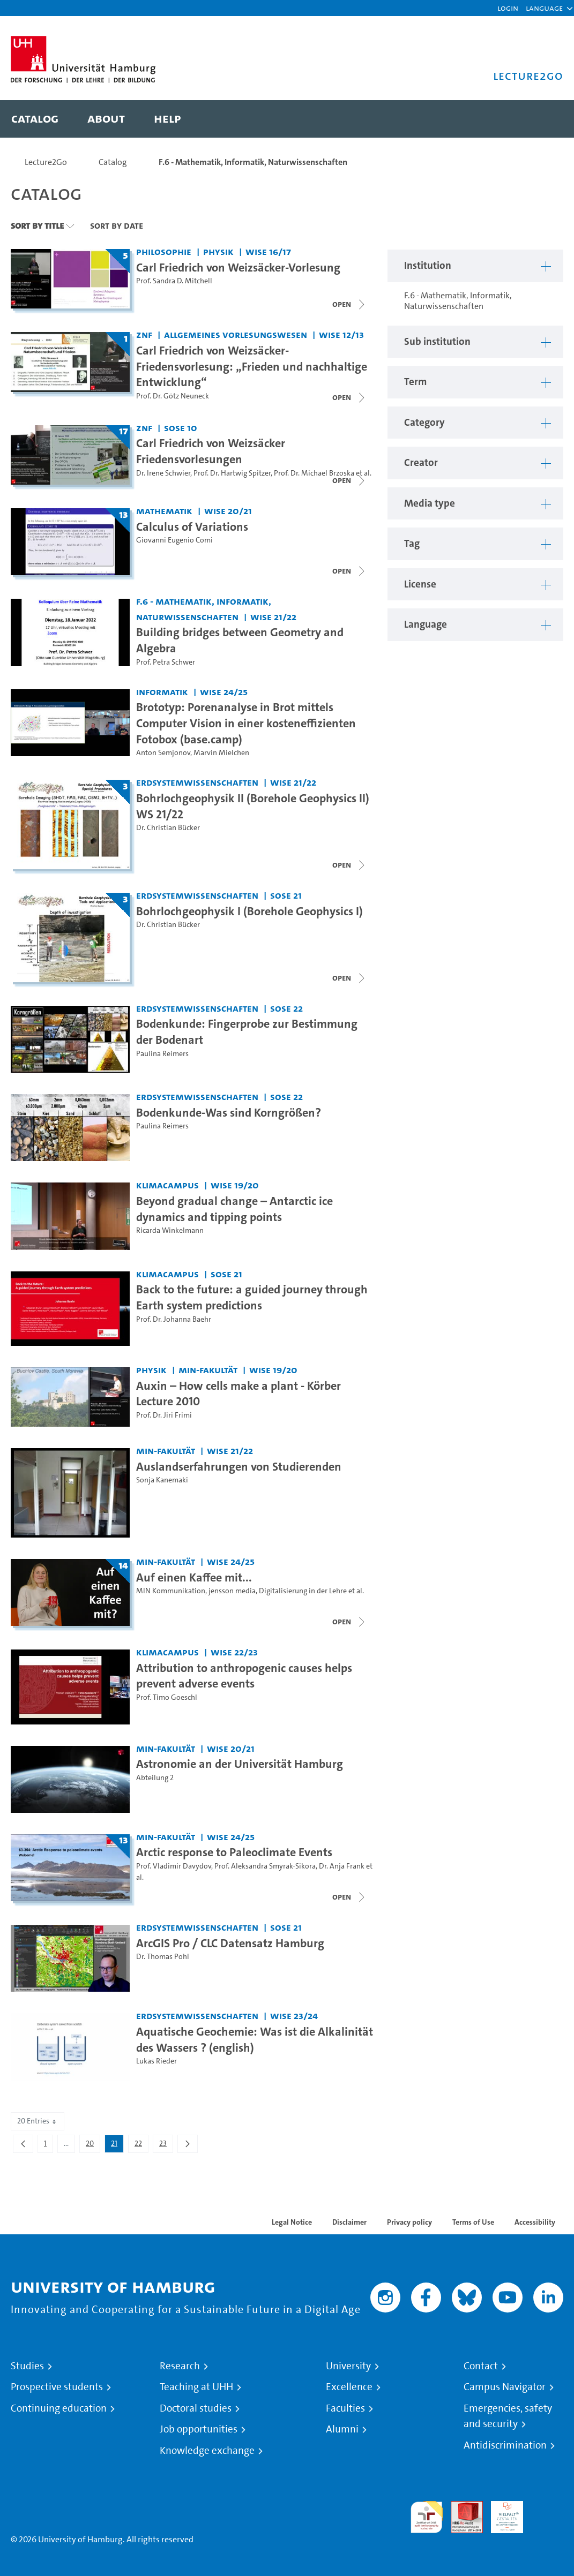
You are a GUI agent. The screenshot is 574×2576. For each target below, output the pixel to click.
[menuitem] (35, 119)
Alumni (342, 2429)
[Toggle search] (544, 119)
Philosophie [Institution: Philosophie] (163, 251)
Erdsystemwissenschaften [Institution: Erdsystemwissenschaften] (197, 782)
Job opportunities (198, 2429)
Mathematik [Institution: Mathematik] (164, 510)
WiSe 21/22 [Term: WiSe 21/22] (273, 616)
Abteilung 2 (155, 1778)
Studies (27, 2366)
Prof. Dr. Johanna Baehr (173, 1319)
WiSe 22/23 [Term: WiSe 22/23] (234, 1652)
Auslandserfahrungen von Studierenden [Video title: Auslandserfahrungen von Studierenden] (238, 1466)
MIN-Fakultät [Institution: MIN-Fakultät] (207, 1369)
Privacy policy (409, 2222)
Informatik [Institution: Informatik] (162, 691)
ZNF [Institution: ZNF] (144, 334)
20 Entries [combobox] (37, 2121)
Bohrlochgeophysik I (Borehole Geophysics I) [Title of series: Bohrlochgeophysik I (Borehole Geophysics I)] (249, 911)
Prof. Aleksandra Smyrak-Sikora (265, 1866)
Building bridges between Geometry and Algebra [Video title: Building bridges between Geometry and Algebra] (240, 640)
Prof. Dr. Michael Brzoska (314, 473)
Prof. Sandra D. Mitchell (174, 281)
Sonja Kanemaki (162, 1480)
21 (117, 2145)
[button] (544, 8)
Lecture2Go (46, 162)
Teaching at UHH (196, 2387)
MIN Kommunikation (170, 1591)
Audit (461, 2507)
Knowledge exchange (207, 2451)
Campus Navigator (505, 2387)
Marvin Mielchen (221, 753)
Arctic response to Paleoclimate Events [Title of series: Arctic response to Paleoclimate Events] (234, 1852)
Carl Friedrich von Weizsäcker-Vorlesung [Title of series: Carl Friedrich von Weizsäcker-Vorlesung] (238, 267)
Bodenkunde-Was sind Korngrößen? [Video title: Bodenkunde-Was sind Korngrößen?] (228, 1112)
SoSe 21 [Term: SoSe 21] (286, 895)
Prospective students (57, 2387)
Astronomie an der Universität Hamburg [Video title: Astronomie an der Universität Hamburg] (239, 1764)
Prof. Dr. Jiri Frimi (164, 1415)
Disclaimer (349, 2222)
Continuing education (59, 2408)
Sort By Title (37, 225)
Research (180, 2366)
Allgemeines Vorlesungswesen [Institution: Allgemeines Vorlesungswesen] (235, 334)
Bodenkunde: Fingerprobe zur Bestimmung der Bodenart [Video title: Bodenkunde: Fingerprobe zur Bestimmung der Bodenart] (246, 1031)
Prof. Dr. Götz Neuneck (172, 396)
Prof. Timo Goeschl (166, 1697)
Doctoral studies (196, 2408)
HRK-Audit (501, 2514)
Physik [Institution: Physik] (218, 251)
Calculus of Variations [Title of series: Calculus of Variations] (192, 526)
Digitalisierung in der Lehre (303, 1591)
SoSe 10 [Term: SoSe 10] (180, 427)
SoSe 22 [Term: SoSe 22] (286, 1008)
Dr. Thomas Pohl (162, 1957)
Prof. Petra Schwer (165, 662)
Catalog (113, 162)
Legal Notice (292, 2222)
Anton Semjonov (163, 753)
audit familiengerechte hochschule (427, 2517)
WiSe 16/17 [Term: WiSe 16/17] (268, 251)
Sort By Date (116, 225)
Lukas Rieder (156, 2061)
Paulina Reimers (162, 1054)
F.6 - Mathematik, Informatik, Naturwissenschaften (253, 162)
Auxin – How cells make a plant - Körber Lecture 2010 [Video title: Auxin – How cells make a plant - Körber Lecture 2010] (238, 1393)
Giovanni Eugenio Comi (174, 540)
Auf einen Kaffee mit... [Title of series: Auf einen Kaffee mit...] (194, 1577)
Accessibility (535, 2222)
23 (166, 2145)
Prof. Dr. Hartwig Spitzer (232, 473)
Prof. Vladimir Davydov (173, 1866)
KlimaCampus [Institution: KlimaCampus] (167, 1185)
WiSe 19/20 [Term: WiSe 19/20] (235, 1185)
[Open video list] (349, 304)
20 (93, 2145)
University (348, 2366)
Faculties (345, 2408)
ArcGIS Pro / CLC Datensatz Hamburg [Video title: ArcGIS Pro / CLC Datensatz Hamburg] (230, 1943)
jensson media (232, 1591)
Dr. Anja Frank (341, 1866)
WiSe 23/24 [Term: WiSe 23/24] (294, 2015)
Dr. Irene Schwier (163, 473)
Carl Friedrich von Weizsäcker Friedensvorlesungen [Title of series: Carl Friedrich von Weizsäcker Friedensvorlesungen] (210, 451)
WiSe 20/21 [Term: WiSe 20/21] (228, 510)
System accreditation (547, 2514)
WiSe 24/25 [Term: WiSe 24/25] (224, 691)
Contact (481, 2366)
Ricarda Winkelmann (170, 1230)
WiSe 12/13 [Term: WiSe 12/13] (341, 334)
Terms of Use (473, 2222)
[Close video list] (349, 397)
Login (507, 7)
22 (141, 2145)
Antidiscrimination (505, 2445)
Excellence (349, 2387)
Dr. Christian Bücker (168, 828)
